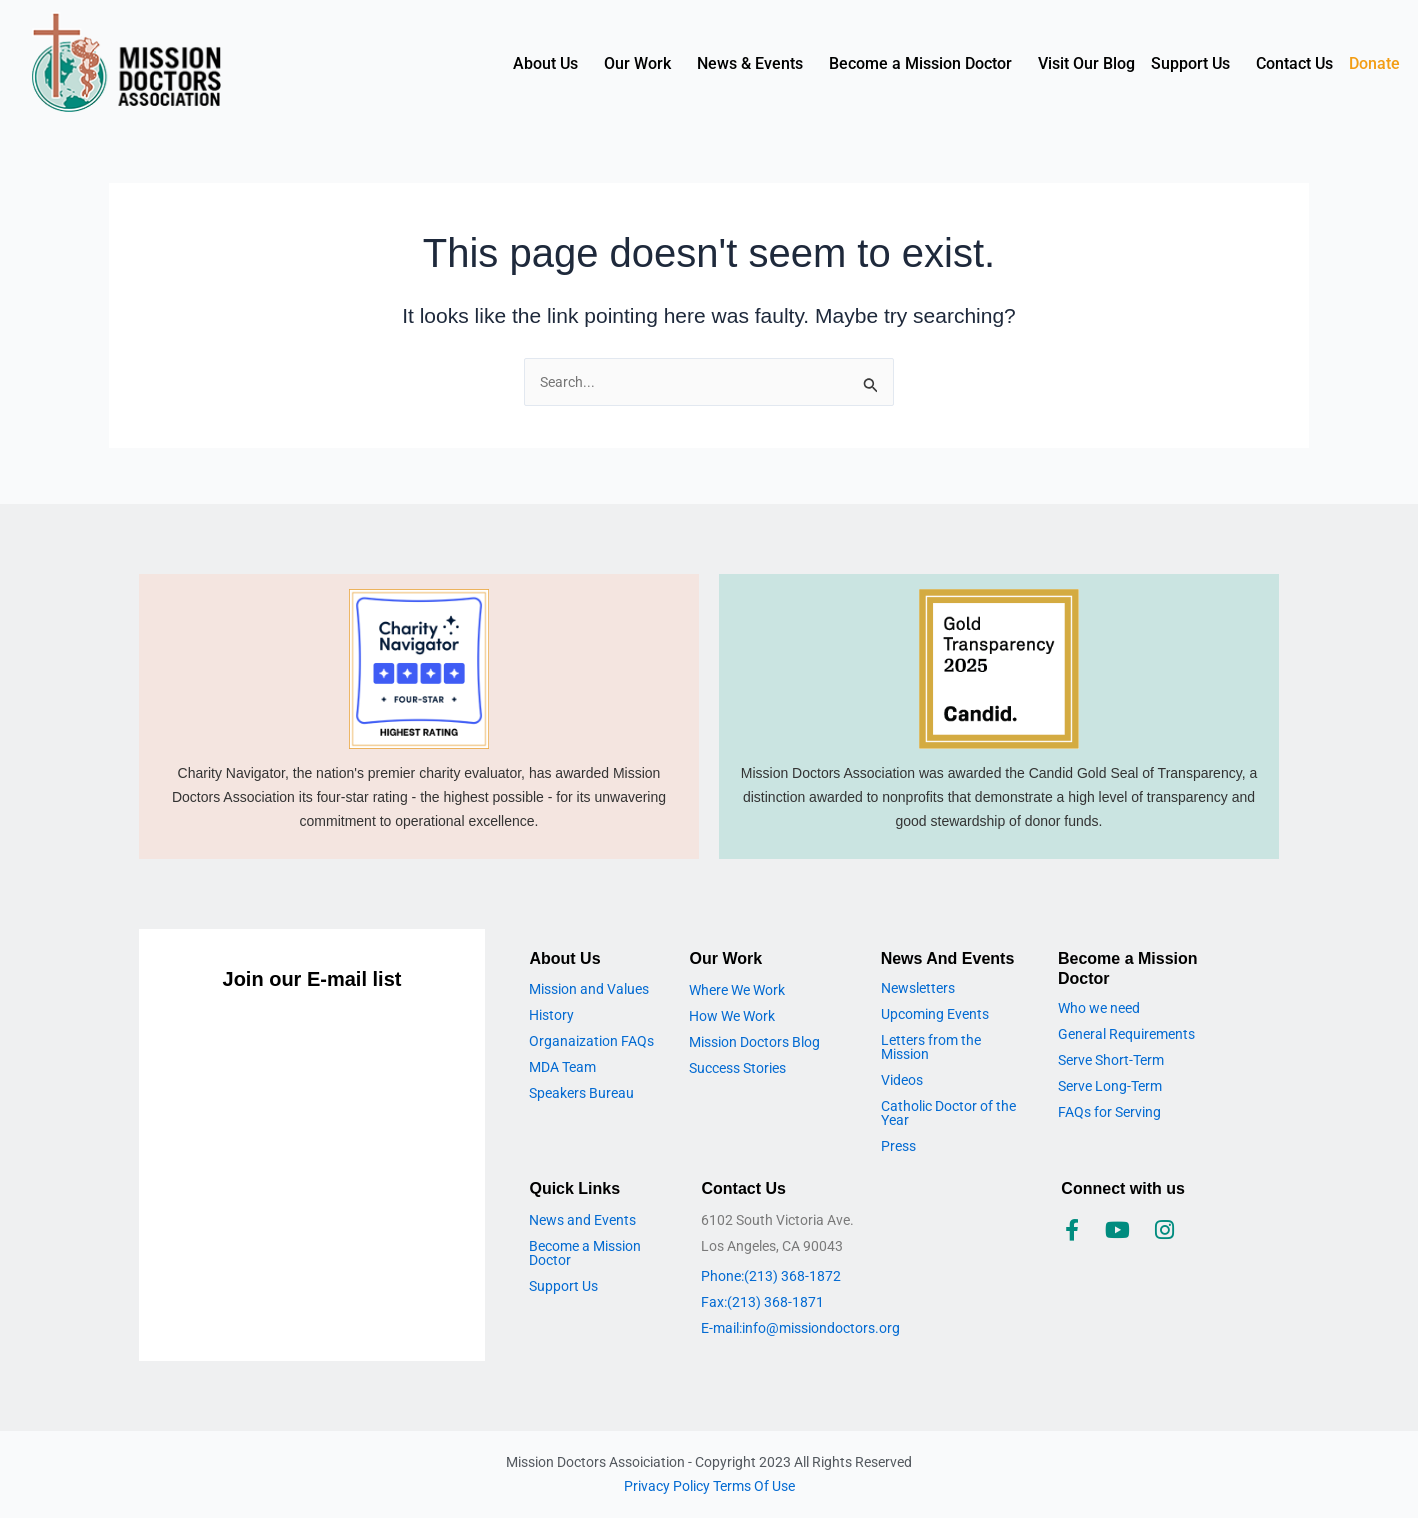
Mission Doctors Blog (754, 1042)
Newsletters (918, 988)
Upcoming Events (935, 1014)
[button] (550, 64)
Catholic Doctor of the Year (948, 1113)
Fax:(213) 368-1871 (762, 1302)
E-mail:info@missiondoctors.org (800, 1328)
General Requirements (1126, 1034)
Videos (902, 1080)
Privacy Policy (668, 1486)
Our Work (637, 63)
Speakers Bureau (581, 1093)
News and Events (582, 1220)
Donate (1374, 63)
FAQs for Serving (1109, 1112)
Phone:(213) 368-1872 (771, 1276)
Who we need (1099, 1008)
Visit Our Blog (1086, 63)
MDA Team (562, 1067)
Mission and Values (589, 989)
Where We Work (737, 990)
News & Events (750, 63)
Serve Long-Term (1110, 1086)
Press (898, 1146)
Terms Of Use (754, 1486)
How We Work (732, 1016)
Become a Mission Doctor (920, 63)
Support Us (1190, 63)
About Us (545, 63)
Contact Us (1294, 63)
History (551, 1015)
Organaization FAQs (591, 1041)
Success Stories (737, 1068)
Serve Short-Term (1111, 1060)
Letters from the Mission (931, 1047)
